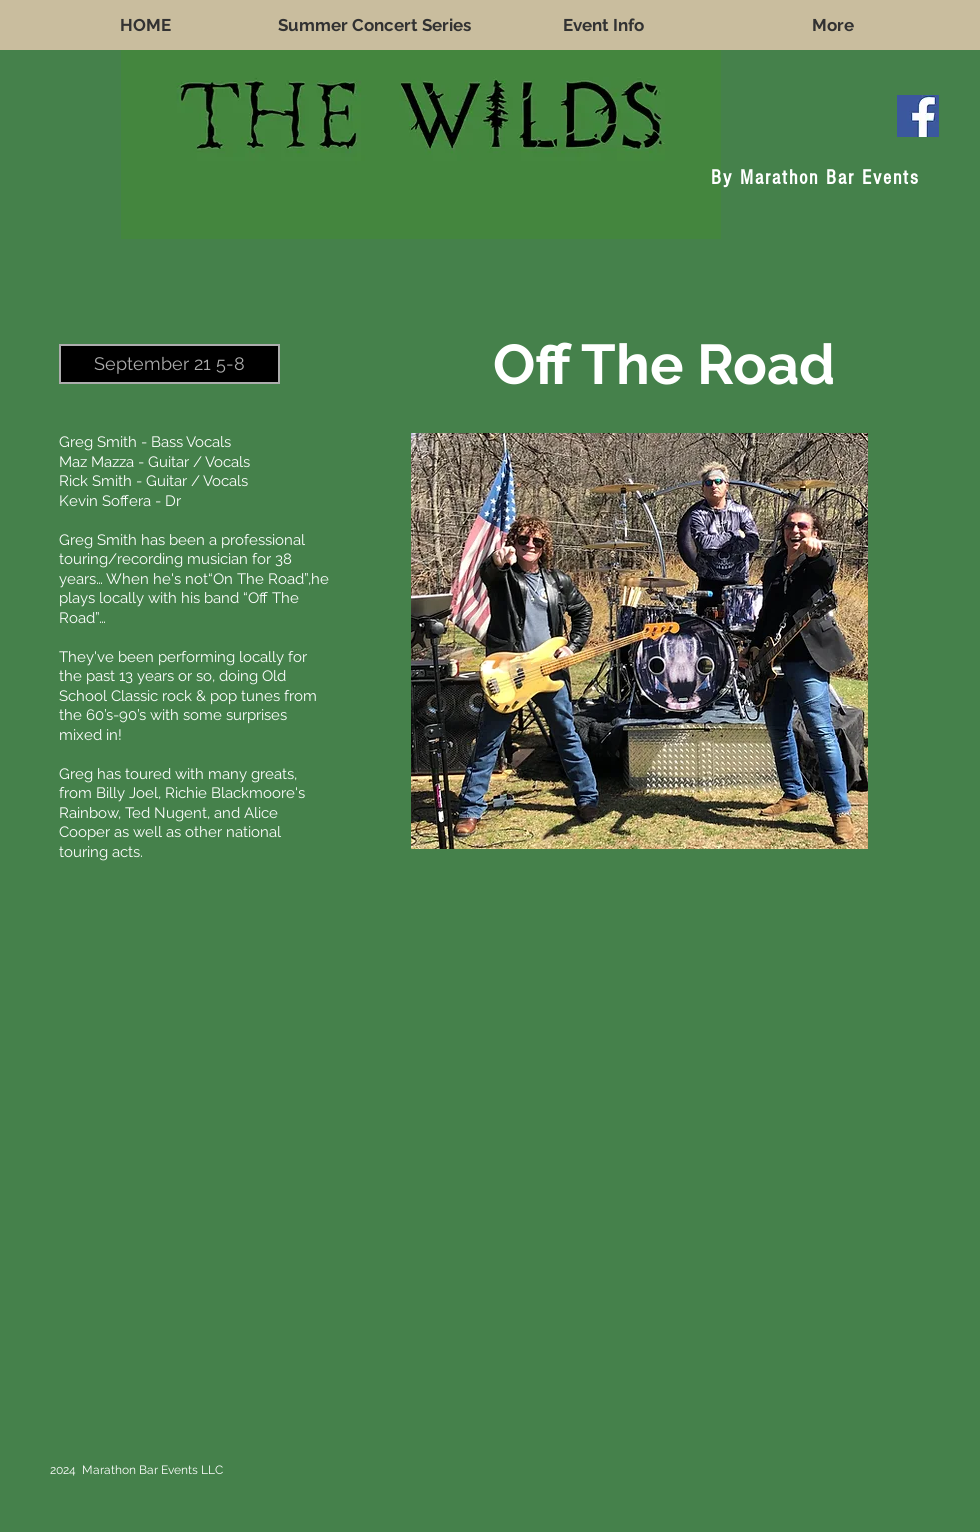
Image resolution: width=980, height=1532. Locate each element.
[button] (169, 364)
